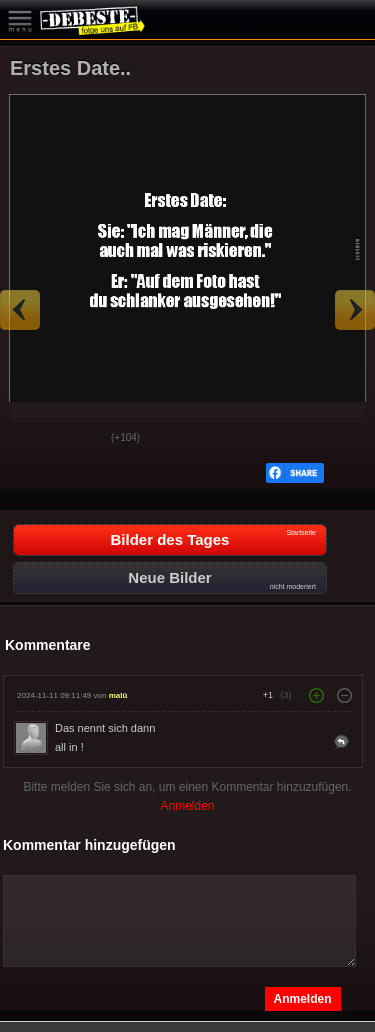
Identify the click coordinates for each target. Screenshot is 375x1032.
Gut (31, 439)
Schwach (81, 439)
